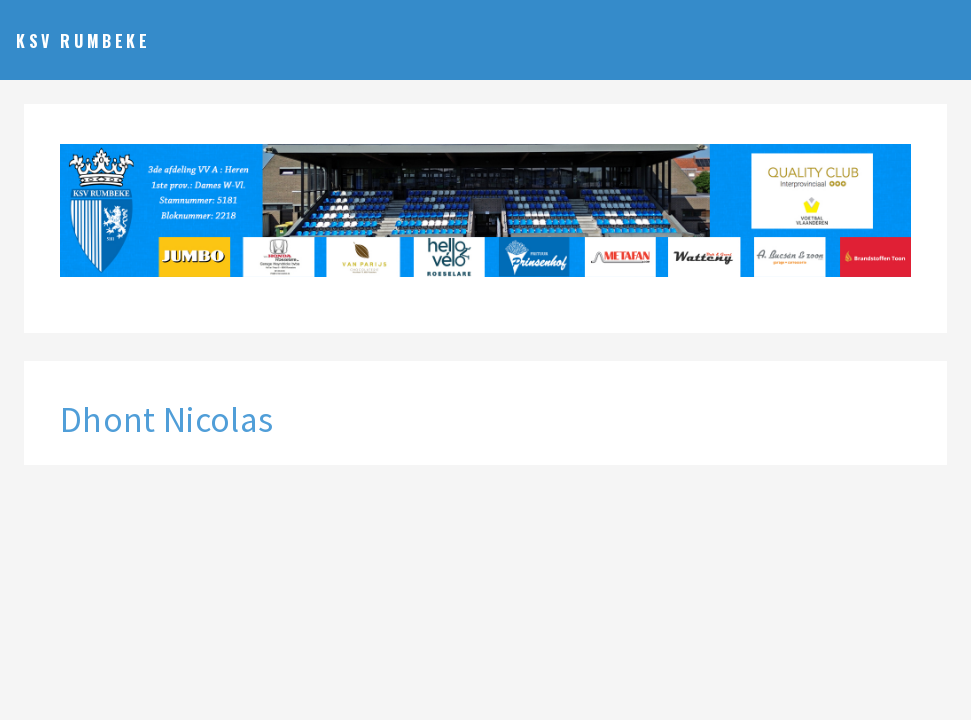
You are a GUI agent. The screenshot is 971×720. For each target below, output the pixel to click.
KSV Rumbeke (83, 41)
